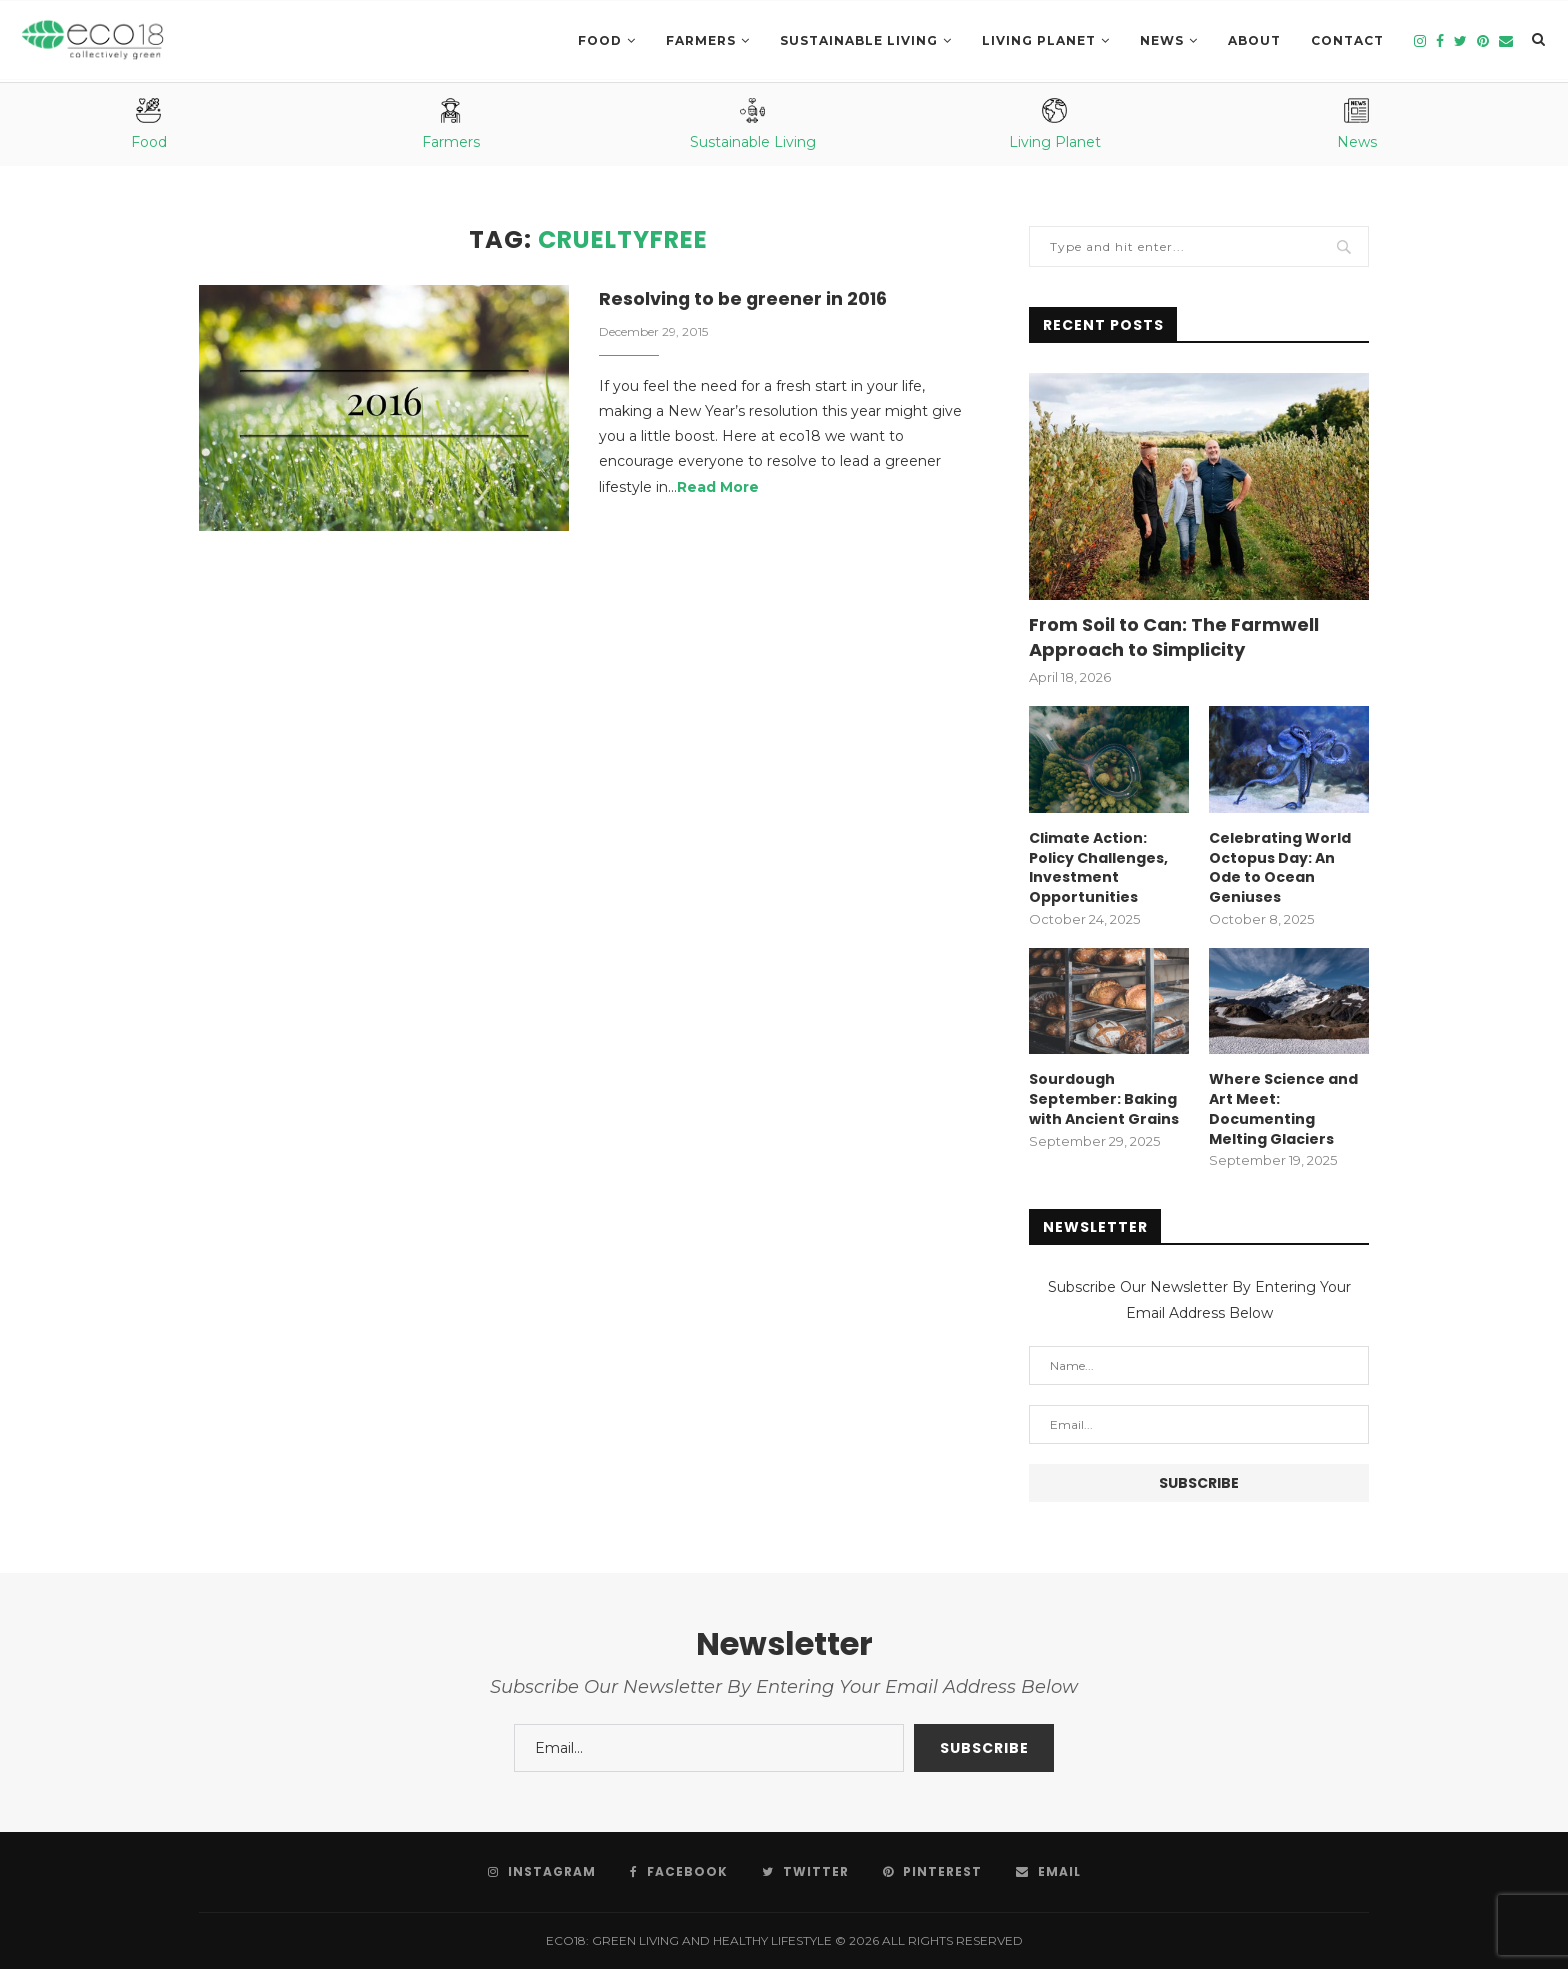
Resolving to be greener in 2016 (745, 298)
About (1254, 40)
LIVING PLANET (1039, 40)
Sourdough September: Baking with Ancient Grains (1104, 1099)
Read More (718, 487)
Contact (1347, 40)
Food (600, 40)
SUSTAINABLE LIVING (859, 40)
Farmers (701, 40)
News (1162, 40)
